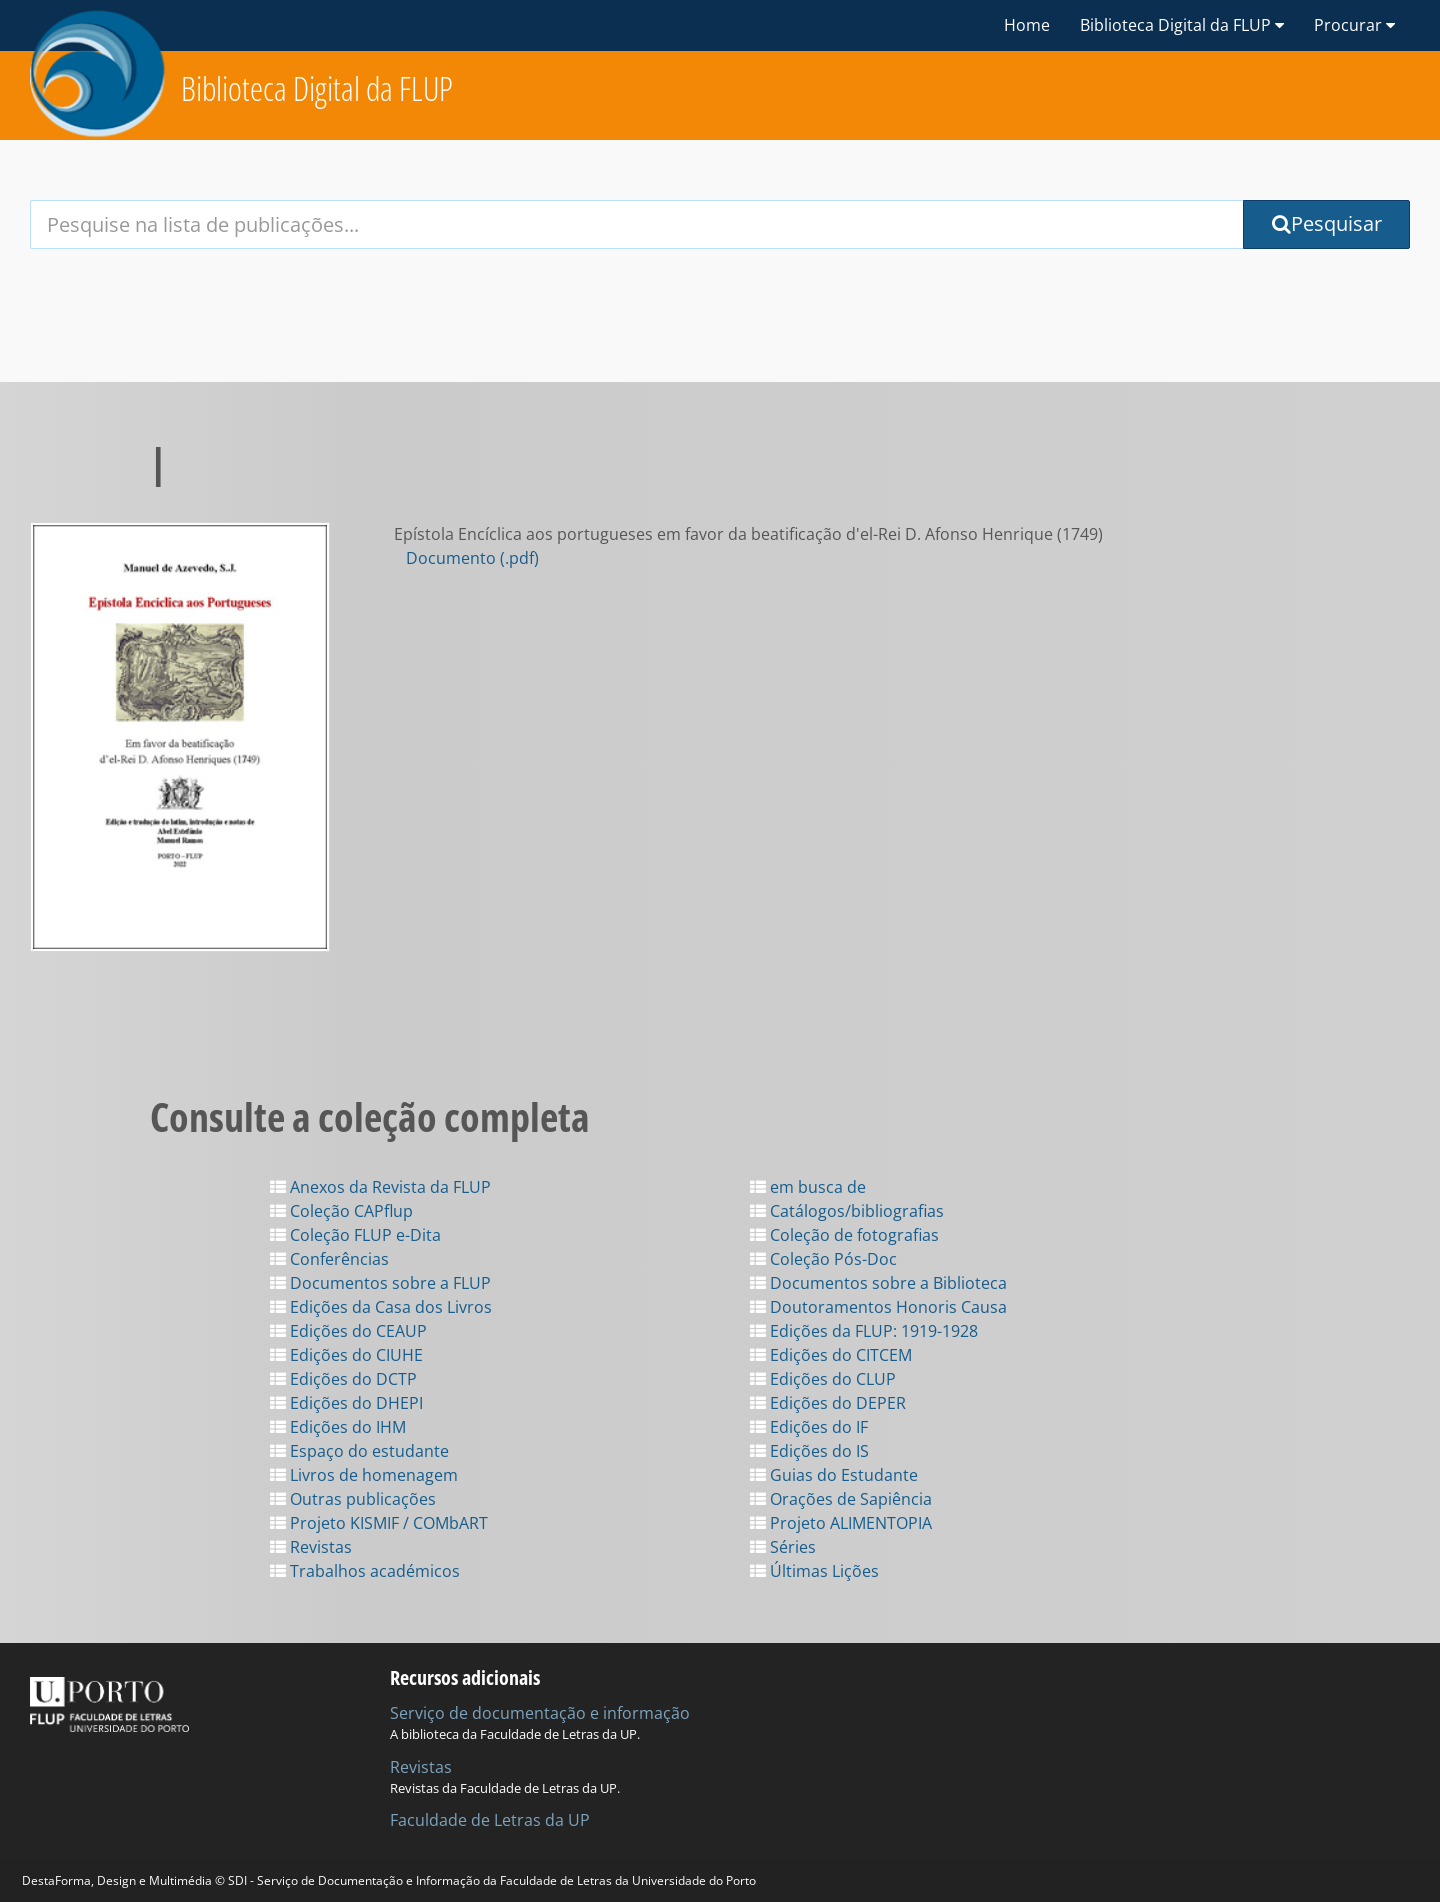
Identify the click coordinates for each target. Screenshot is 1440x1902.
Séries (783, 1547)
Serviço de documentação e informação (540, 1713)
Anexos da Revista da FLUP (380, 1187)
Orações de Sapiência (841, 1499)
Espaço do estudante (359, 1451)
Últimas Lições (814, 1571)
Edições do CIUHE (346, 1355)
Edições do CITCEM (831, 1355)
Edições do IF (809, 1427)
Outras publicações (353, 1499)
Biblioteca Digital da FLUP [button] (1182, 25)
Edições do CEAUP (348, 1331)
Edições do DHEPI (346, 1403)
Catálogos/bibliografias (847, 1211)
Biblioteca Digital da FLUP (317, 88)
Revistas (311, 1547)
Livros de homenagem (364, 1475)
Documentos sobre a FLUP (380, 1283)
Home (1027, 25)
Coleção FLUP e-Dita (355, 1235)
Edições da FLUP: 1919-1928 (864, 1331)
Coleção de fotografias (844, 1235)
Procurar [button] (1354, 25)
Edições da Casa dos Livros (381, 1307)
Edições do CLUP (823, 1379)
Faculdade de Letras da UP (490, 1820)
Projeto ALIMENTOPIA (841, 1523)
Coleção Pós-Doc (823, 1259)
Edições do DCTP (343, 1379)
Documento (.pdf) (472, 558)
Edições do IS (809, 1451)
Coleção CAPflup (341, 1211)
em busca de (808, 1187)
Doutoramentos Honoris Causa (878, 1307)
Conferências (329, 1259)
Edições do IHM (338, 1427)
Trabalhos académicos (365, 1571)
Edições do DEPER (828, 1403)
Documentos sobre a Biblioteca (878, 1283)
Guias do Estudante (834, 1475)
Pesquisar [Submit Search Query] (1327, 223)
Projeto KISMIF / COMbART (379, 1523)
